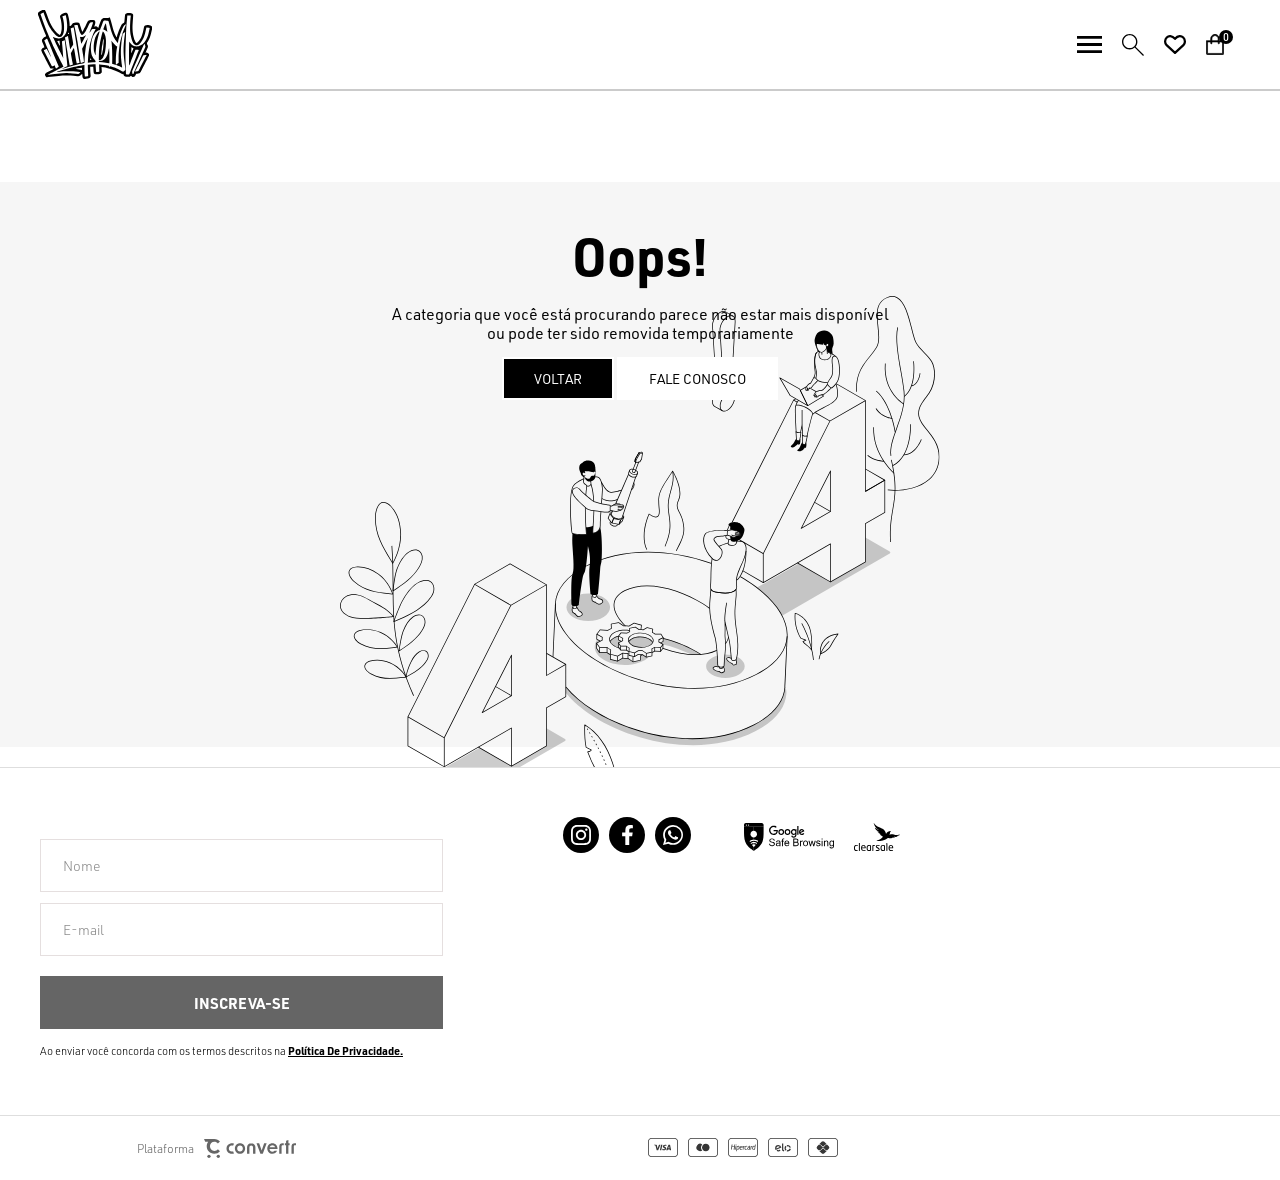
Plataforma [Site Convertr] (216, 1148)
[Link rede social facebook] (627, 835)
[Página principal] (76, 44)
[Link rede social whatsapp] (673, 835)
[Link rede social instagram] (581, 835)
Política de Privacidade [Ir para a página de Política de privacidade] (344, 1051)
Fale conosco (697, 378)
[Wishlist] (1175, 45)
